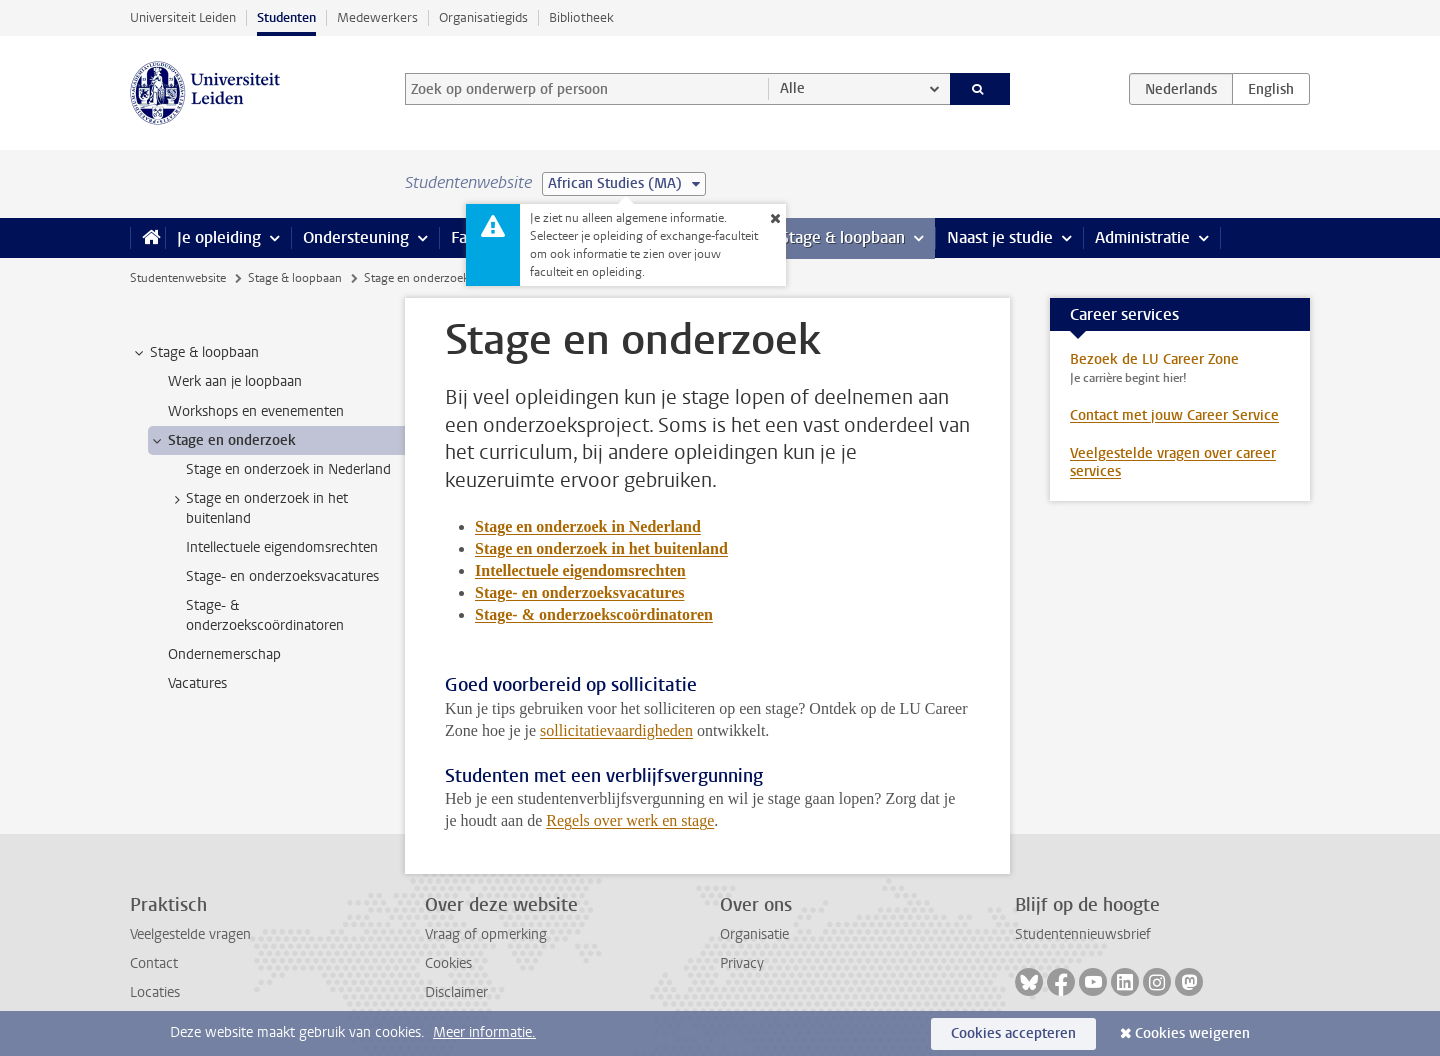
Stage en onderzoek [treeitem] (222, 441)
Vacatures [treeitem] (197, 683)
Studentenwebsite (178, 278)
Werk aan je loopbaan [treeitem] (235, 381)
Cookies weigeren (1192, 1033)
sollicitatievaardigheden (616, 730)
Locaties (155, 992)
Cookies (448, 963)
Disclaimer (456, 992)
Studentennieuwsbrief (1083, 934)
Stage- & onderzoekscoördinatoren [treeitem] (265, 615)
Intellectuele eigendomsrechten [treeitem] (282, 547)
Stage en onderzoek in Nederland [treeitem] (288, 469)
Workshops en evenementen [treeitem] (256, 411)
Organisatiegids (483, 17)
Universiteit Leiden (183, 17)
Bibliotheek (581, 17)
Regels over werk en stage (630, 820)
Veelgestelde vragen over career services (1173, 462)
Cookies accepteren (1013, 1033)
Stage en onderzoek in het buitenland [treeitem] (257, 508)
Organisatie (754, 934)
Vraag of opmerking (486, 934)
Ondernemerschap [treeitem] (224, 654)
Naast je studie (1000, 237)
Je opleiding (219, 237)
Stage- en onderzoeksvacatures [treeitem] (282, 576)
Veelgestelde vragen (190, 934)
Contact (154, 963)
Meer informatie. (484, 1032)
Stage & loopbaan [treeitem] (195, 353)
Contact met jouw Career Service (1174, 415)
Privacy (742, 963)
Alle (792, 88)
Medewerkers (377, 17)
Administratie (1142, 237)
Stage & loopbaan (842, 237)
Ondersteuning (356, 237)
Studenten (286, 17)
